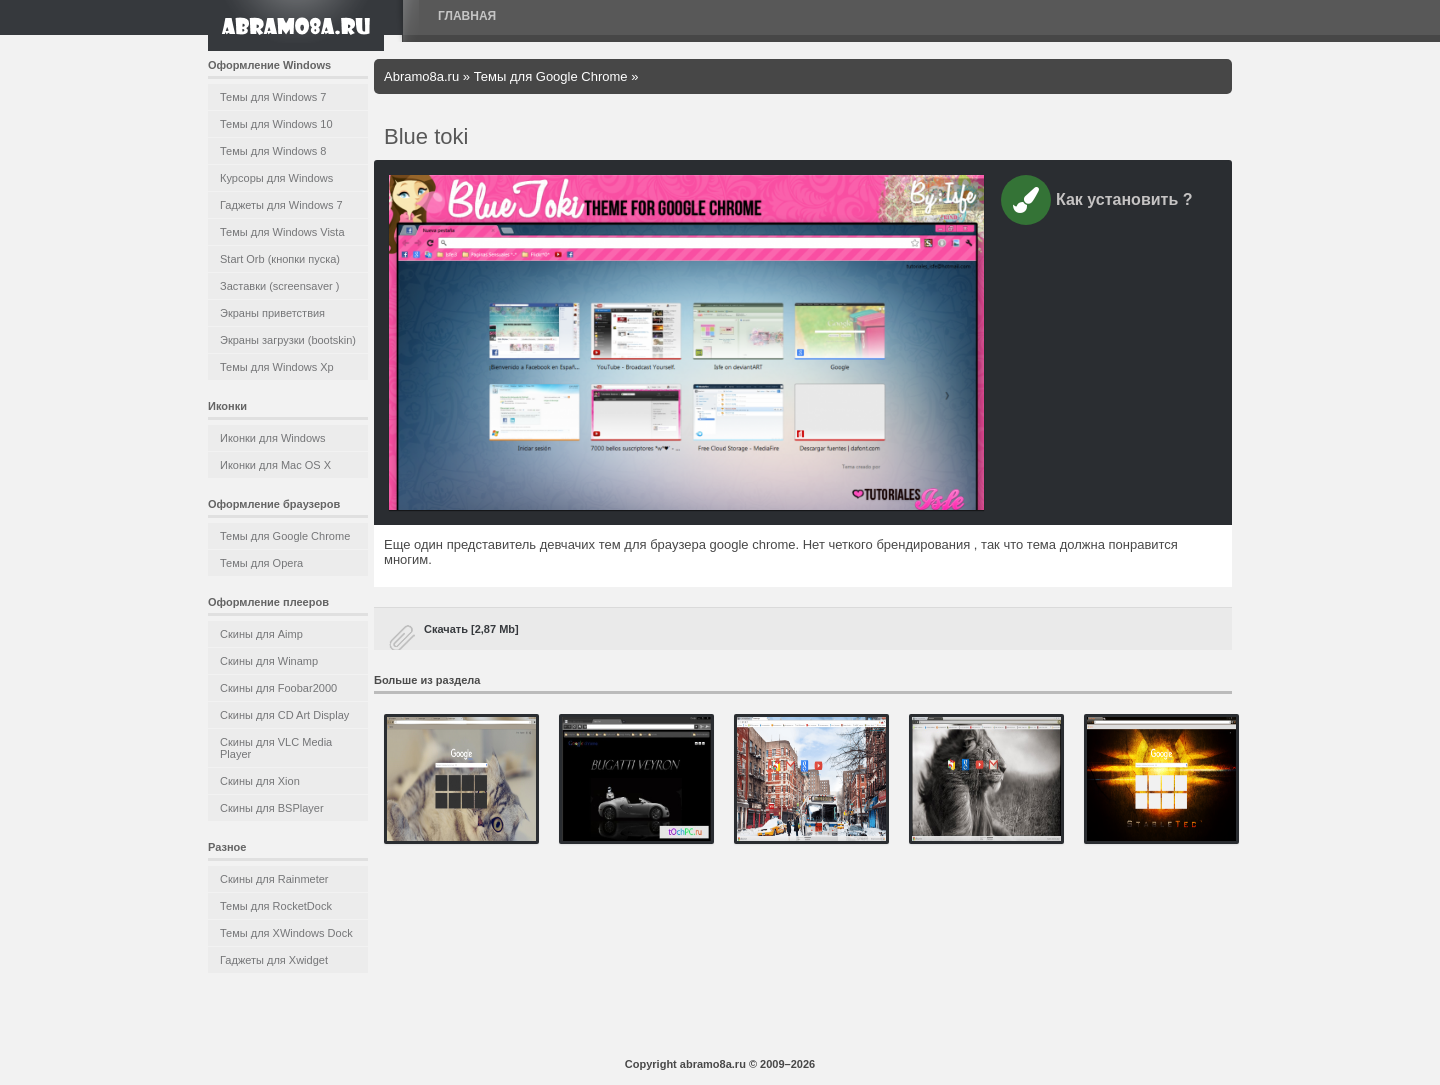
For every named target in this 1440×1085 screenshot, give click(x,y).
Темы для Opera (261, 563)
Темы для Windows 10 (276, 124)
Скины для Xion (260, 781)
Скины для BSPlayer (272, 808)
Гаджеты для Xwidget (274, 960)
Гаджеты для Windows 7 (281, 205)
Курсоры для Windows (276, 178)
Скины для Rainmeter (274, 879)
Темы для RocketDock (276, 906)
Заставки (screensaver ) (279, 286)
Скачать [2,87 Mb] (471, 629)
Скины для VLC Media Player (276, 748)
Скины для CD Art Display (284, 715)
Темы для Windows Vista (282, 232)
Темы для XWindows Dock (286, 933)
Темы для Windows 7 (273, 97)
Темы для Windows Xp (277, 367)
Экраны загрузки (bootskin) (288, 340)
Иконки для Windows (273, 438)
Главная (467, 16)
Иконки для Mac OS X (275, 465)
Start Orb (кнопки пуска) (280, 259)
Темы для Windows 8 (273, 151)
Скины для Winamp (269, 661)
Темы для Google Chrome (285, 536)
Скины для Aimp (261, 634)
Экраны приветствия (272, 313)
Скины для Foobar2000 (278, 688)
